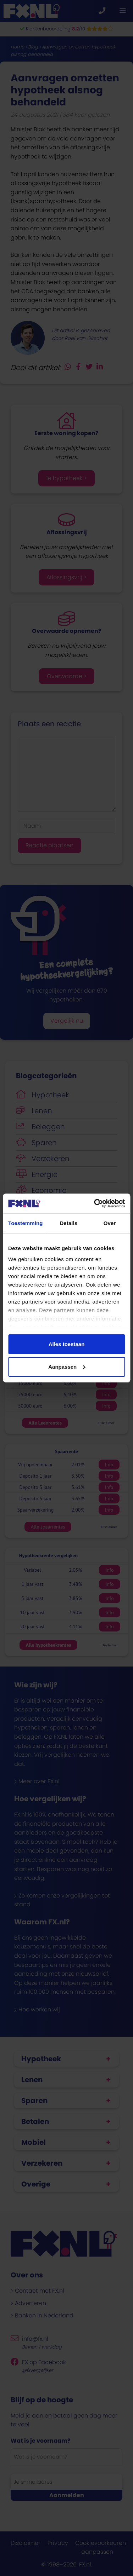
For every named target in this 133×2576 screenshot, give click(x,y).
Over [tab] (110, 1223)
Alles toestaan (67, 1344)
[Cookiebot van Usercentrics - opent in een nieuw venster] (95, 1203)
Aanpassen (66, 1367)
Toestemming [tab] (25, 1223)
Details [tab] (68, 1223)
